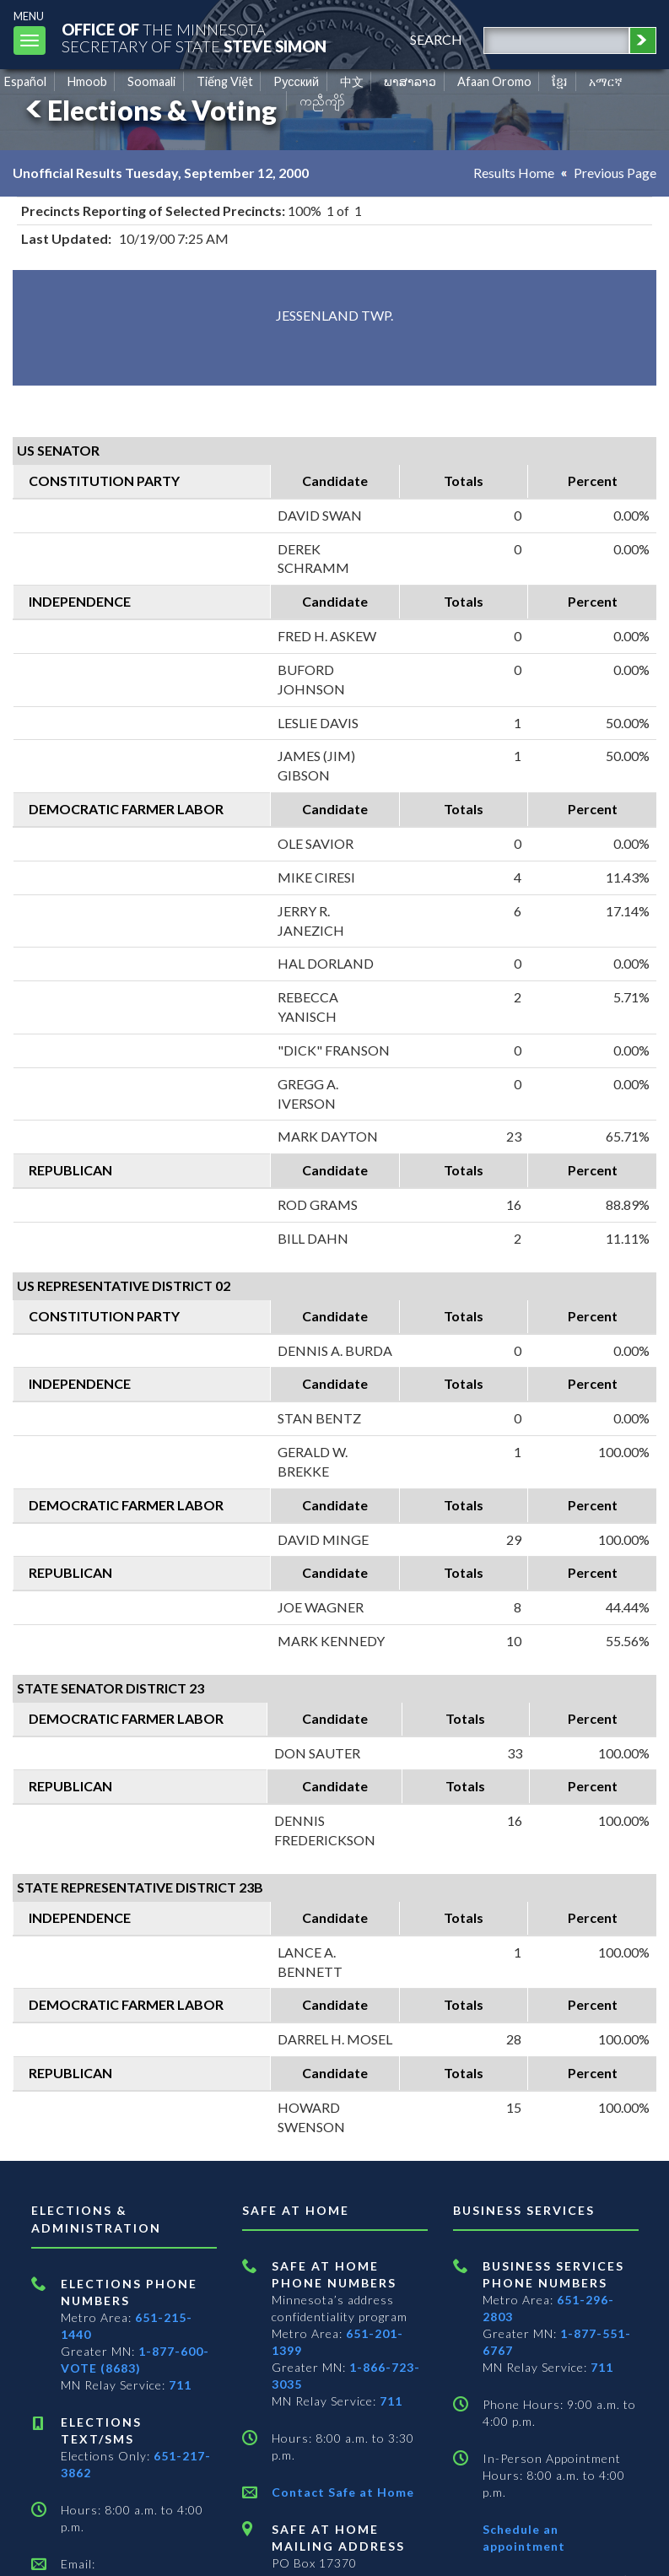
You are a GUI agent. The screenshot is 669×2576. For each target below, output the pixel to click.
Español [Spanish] (25, 81)
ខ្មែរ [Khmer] (560, 81)
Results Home (513, 173)
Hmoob (87, 81)
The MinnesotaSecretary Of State (194, 37)
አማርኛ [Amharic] (606, 81)
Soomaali (151, 81)
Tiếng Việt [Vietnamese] (225, 81)
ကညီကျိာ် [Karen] (322, 101)
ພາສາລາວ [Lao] (410, 81)
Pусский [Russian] (296, 81)
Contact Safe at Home (343, 2492)
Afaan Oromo (494, 81)
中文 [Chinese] (352, 81)
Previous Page (615, 173)
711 (180, 2385)
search (436, 39)
